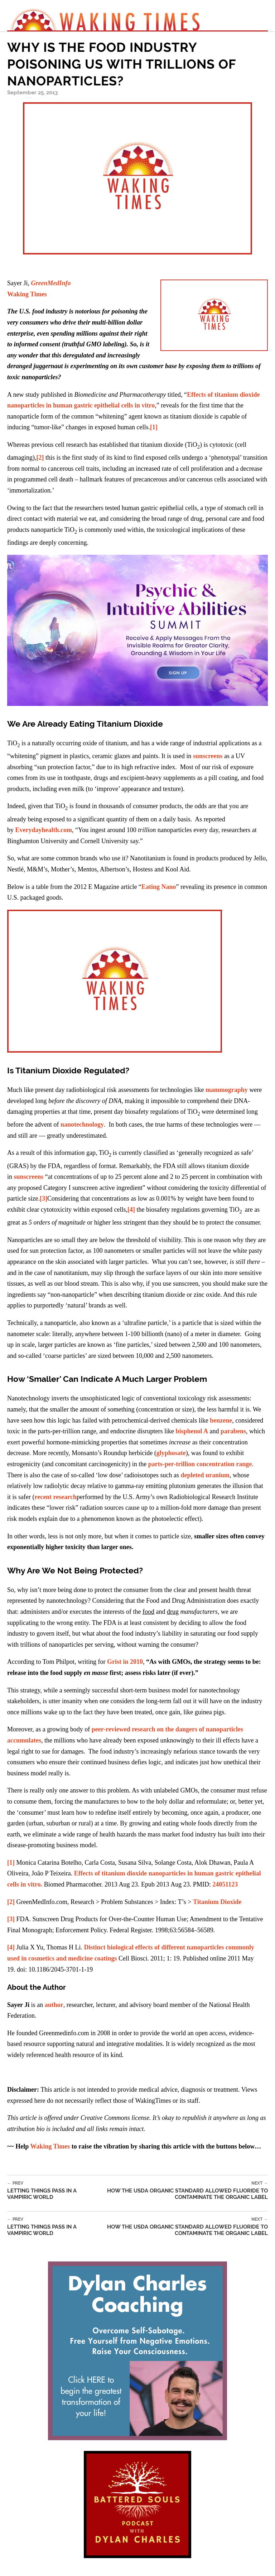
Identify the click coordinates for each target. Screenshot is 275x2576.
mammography (227, 1089)
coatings (106, 1958)
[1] (154, 427)
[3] (43, 1198)
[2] (40, 457)
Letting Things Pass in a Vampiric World (48, 2190)
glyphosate (171, 1453)
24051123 (225, 1884)
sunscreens (208, 756)
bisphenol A (192, 1431)
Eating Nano (158, 886)
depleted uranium (205, 1475)
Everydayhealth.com (43, 830)
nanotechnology (82, 1124)
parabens (233, 1431)
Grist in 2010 (125, 1661)
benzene (221, 1420)
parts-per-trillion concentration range (200, 1464)
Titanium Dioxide (217, 1901)
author (54, 2004)
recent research (55, 1496)
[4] (131, 1209)
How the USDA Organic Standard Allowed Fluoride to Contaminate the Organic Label (178, 2190)
